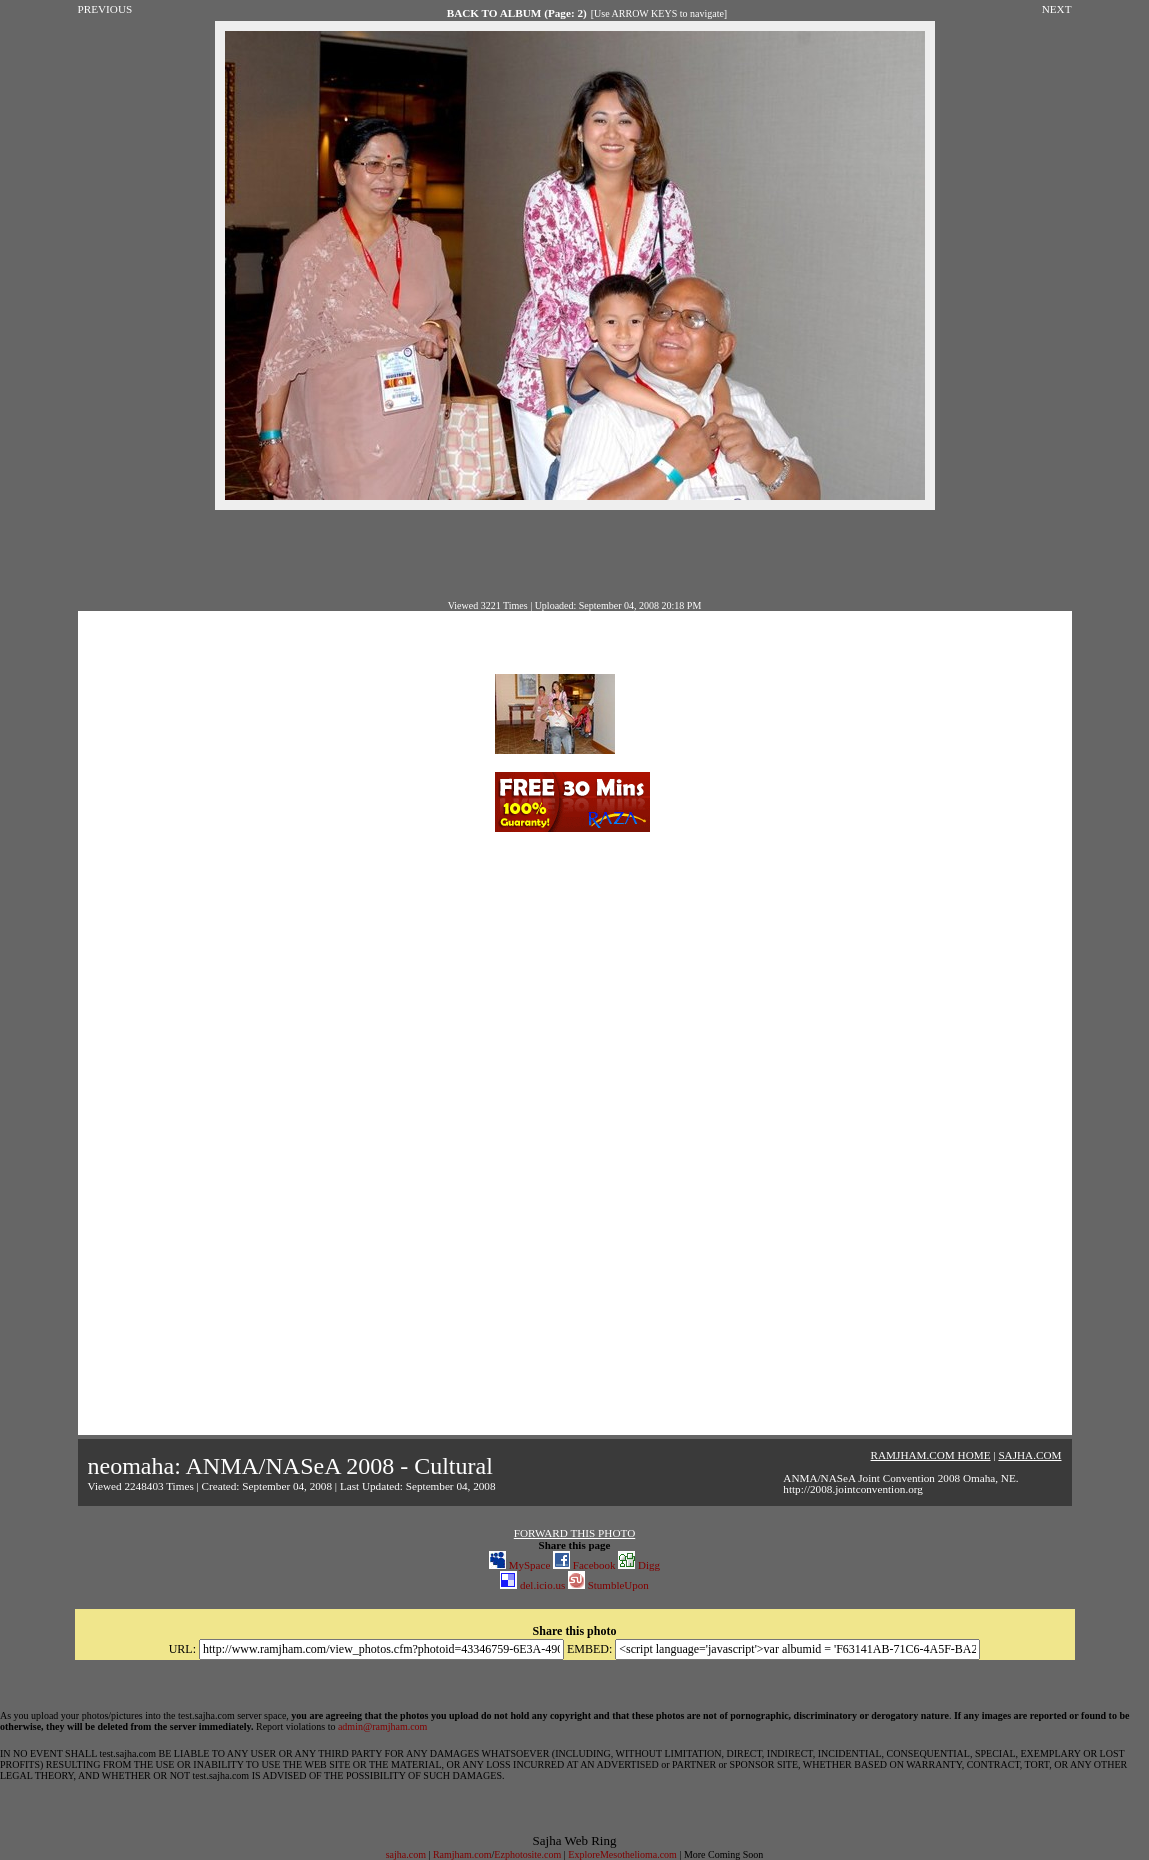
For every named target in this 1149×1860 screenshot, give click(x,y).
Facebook (584, 1565)
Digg (639, 1565)
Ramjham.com (462, 1854)
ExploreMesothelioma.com (622, 1854)
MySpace (519, 1565)
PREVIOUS (105, 9)
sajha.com (406, 1854)
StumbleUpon (608, 1585)
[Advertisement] (575, 555)
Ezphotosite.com (527, 1854)
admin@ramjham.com (382, 1726)
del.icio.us (532, 1585)
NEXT (1057, 9)
